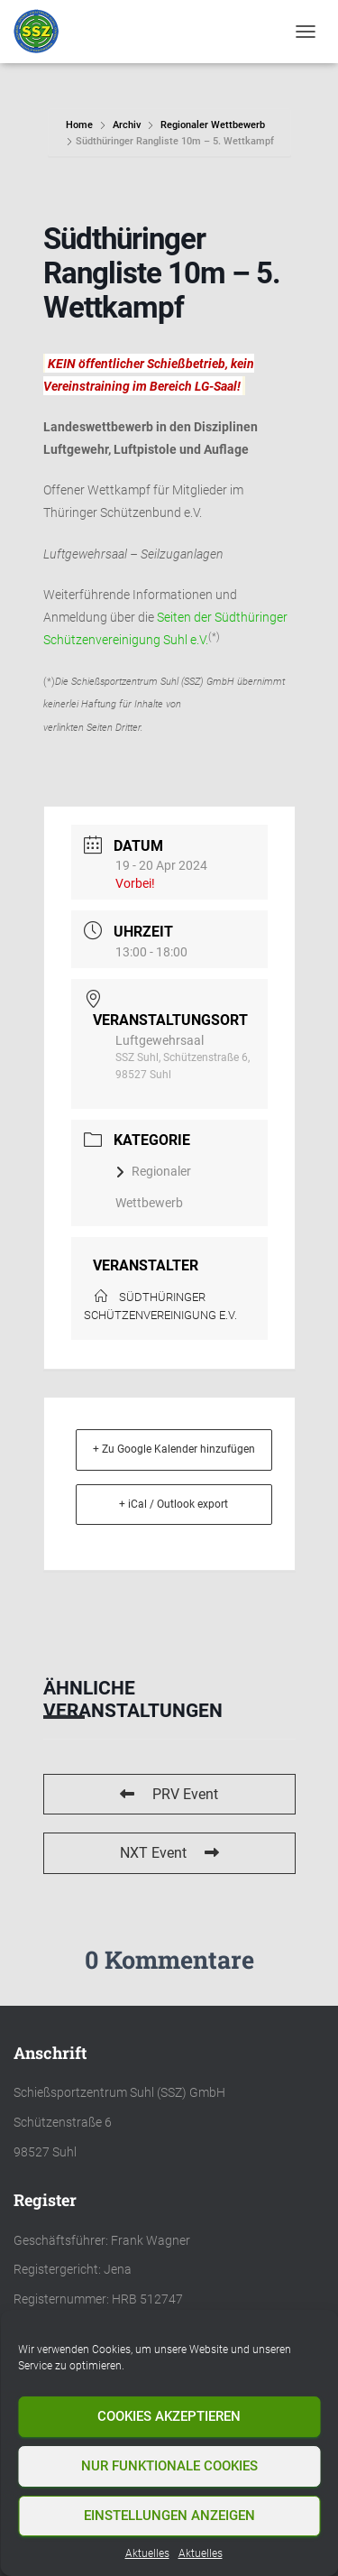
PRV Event (169, 1794)
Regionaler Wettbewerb (212, 125)
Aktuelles (147, 2553)
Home (81, 125)
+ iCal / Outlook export (173, 1504)
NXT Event (169, 1852)
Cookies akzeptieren (169, 2416)
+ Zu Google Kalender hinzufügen (174, 1449)
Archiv (127, 125)
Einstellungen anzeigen (169, 2515)
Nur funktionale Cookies (169, 2466)
